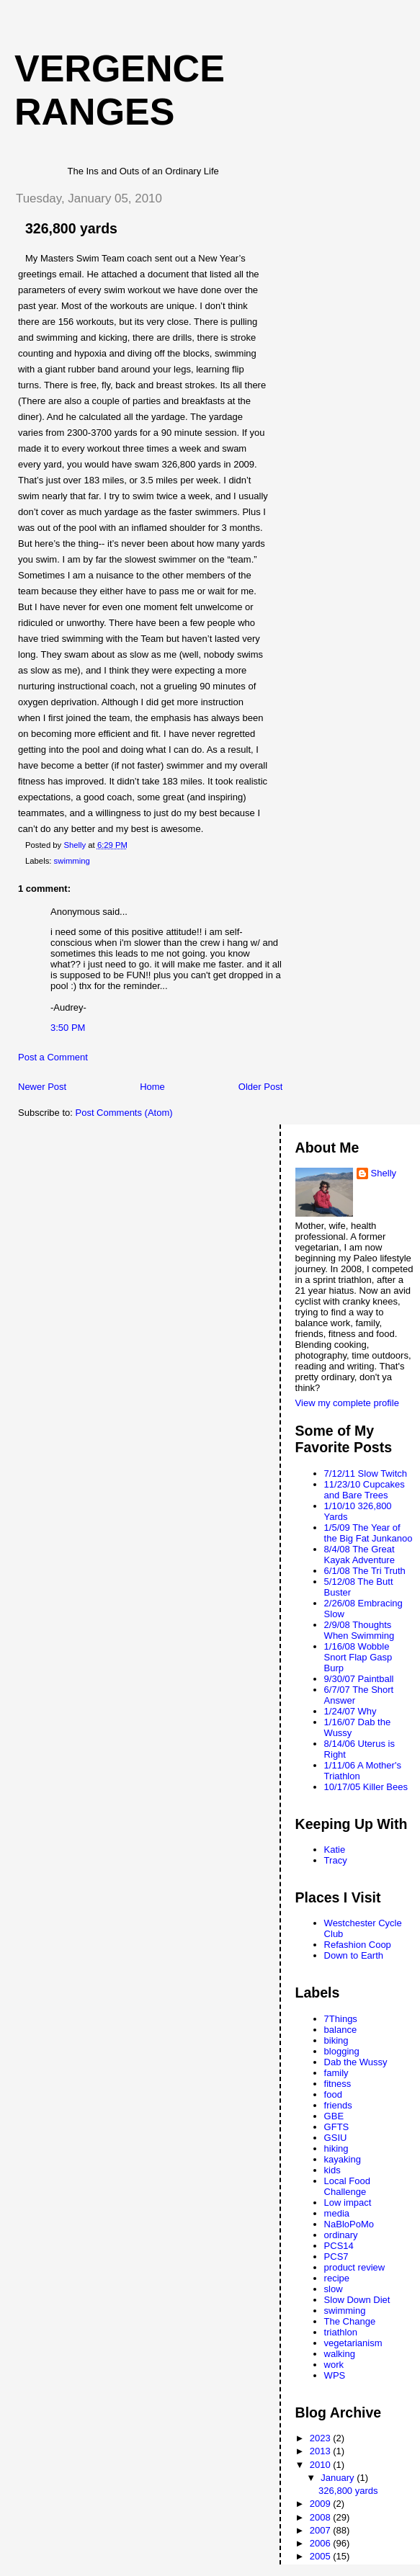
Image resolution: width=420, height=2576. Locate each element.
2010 (322, 2464)
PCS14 (339, 2245)
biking (336, 2040)
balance (340, 2029)
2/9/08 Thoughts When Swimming (359, 1630)
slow (333, 2289)
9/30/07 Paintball (359, 1678)
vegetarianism (353, 2343)
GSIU (335, 2137)
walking (339, 2353)
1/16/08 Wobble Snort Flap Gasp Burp (358, 1657)
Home (152, 1086)
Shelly (383, 1173)
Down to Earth (353, 1955)
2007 (322, 2530)
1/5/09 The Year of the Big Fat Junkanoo (368, 1533)
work (334, 2364)
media (336, 2213)
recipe (336, 2278)
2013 (322, 2451)
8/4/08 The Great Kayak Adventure (359, 1554)
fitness (338, 2083)
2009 (322, 2503)
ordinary (341, 2235)
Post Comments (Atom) (124, 1112)
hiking (336, 2148)
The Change (350, 2321)
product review (354, 2267)
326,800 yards (347, 2490)
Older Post (260, 1086)
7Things (340, 2018)
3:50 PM (67, 1027)
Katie (335, 1849)
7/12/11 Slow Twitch (365, 1473)
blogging (341, 2051)
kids (332, 2170)
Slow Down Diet (357, 2299)
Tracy (335, 1860)
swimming (72, 861)
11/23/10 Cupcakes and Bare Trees (364, 1490)
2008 (322, 2517)
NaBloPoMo (349, 2224)
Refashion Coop (357, 1944)
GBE (334, 2116)
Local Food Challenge (347, 2186)
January (339, 2477)
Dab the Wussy (356, 2062)
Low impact (348, 2202)
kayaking (342, 2159)
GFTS (336, 2126)
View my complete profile (347, 1402)
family (336, 2072)
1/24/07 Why (350, 1711)
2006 (322, 2543)
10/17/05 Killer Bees (366, 1786)
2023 (322, 2438)
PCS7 (336, 2256)
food (333, 2094)
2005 (322, 2556)
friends (338, 2105)
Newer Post (42, 1086)
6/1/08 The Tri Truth (365, 1570)
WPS (335, 2375)
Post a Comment (53, 1057)
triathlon (340, 2332)
